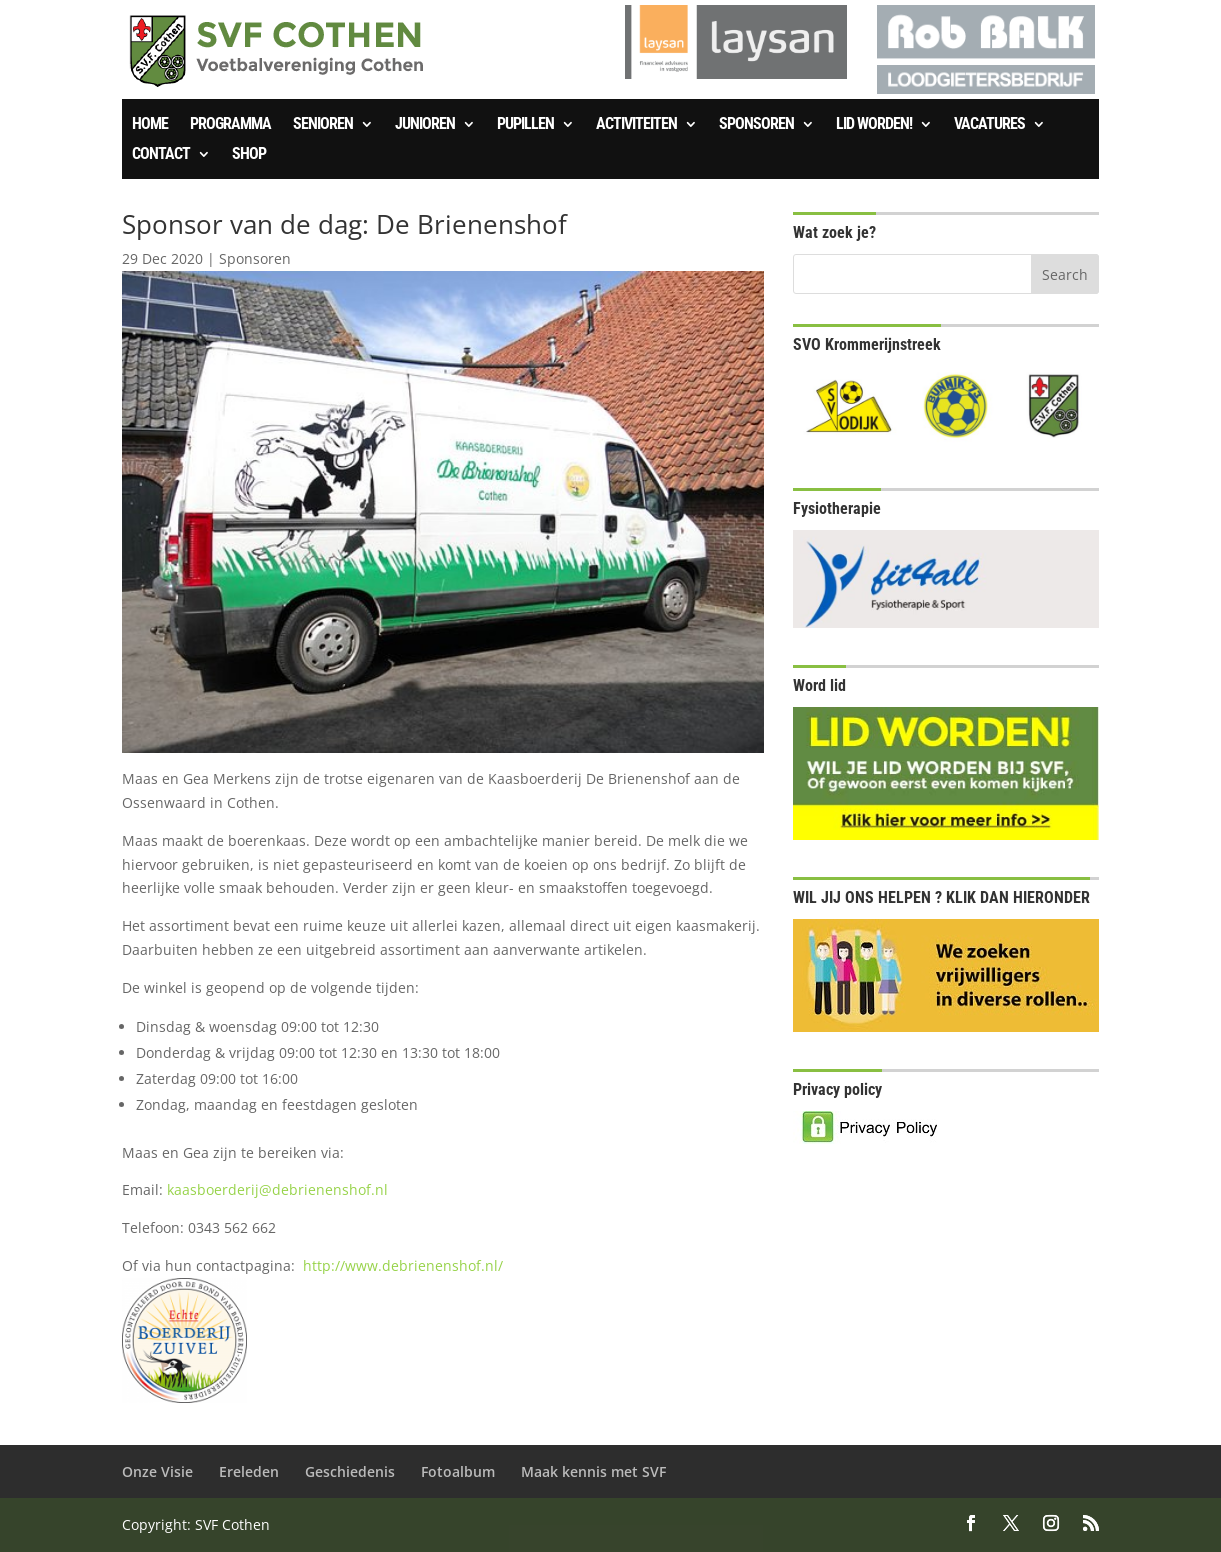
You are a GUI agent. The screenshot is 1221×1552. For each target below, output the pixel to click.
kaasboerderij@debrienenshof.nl (277, 1189)
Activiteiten (636, 125)
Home (150, 125)
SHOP (249, 155)
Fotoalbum (458, 1471)
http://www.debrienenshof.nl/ (403, 1265)
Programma (230, 125)
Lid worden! (874, 125)
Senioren (323, 125)
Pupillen (525, 125)
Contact (161, 155)
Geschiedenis (350, 1471)
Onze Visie (157, 1471)
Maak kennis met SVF (593, 1471)
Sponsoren (756, 125)
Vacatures (989, 125)
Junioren (425, 125)
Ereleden (249, 1471)
